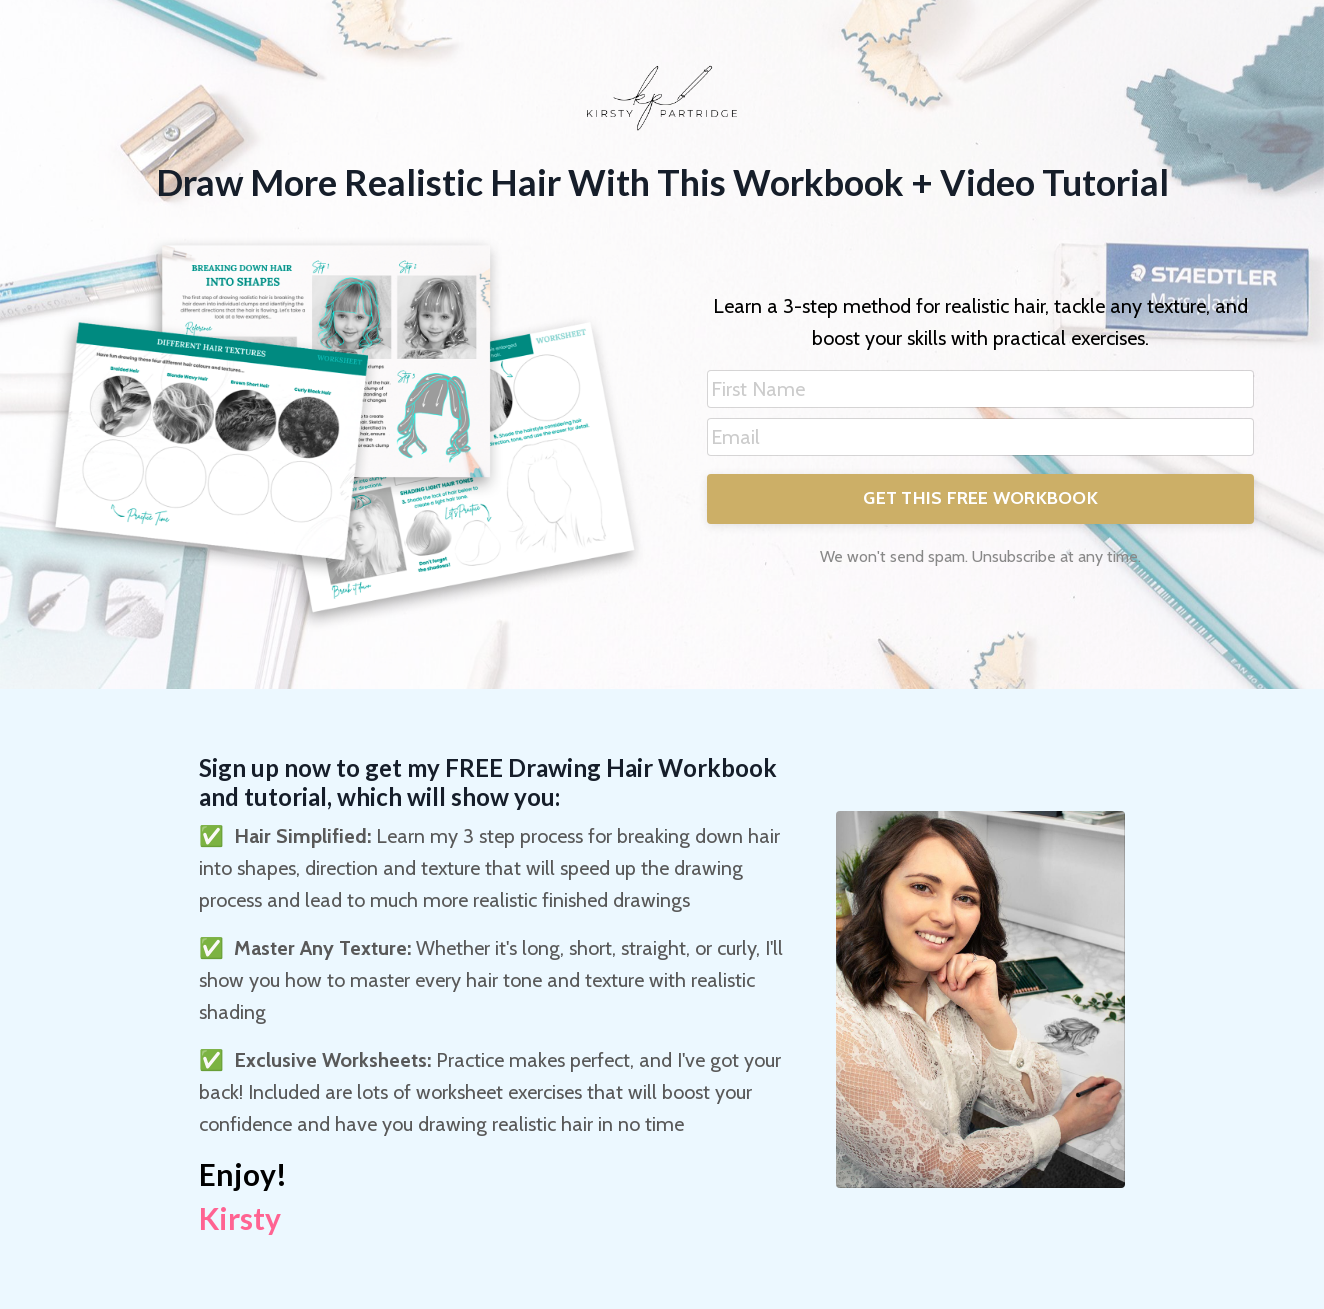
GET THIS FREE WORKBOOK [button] (980, 498)
